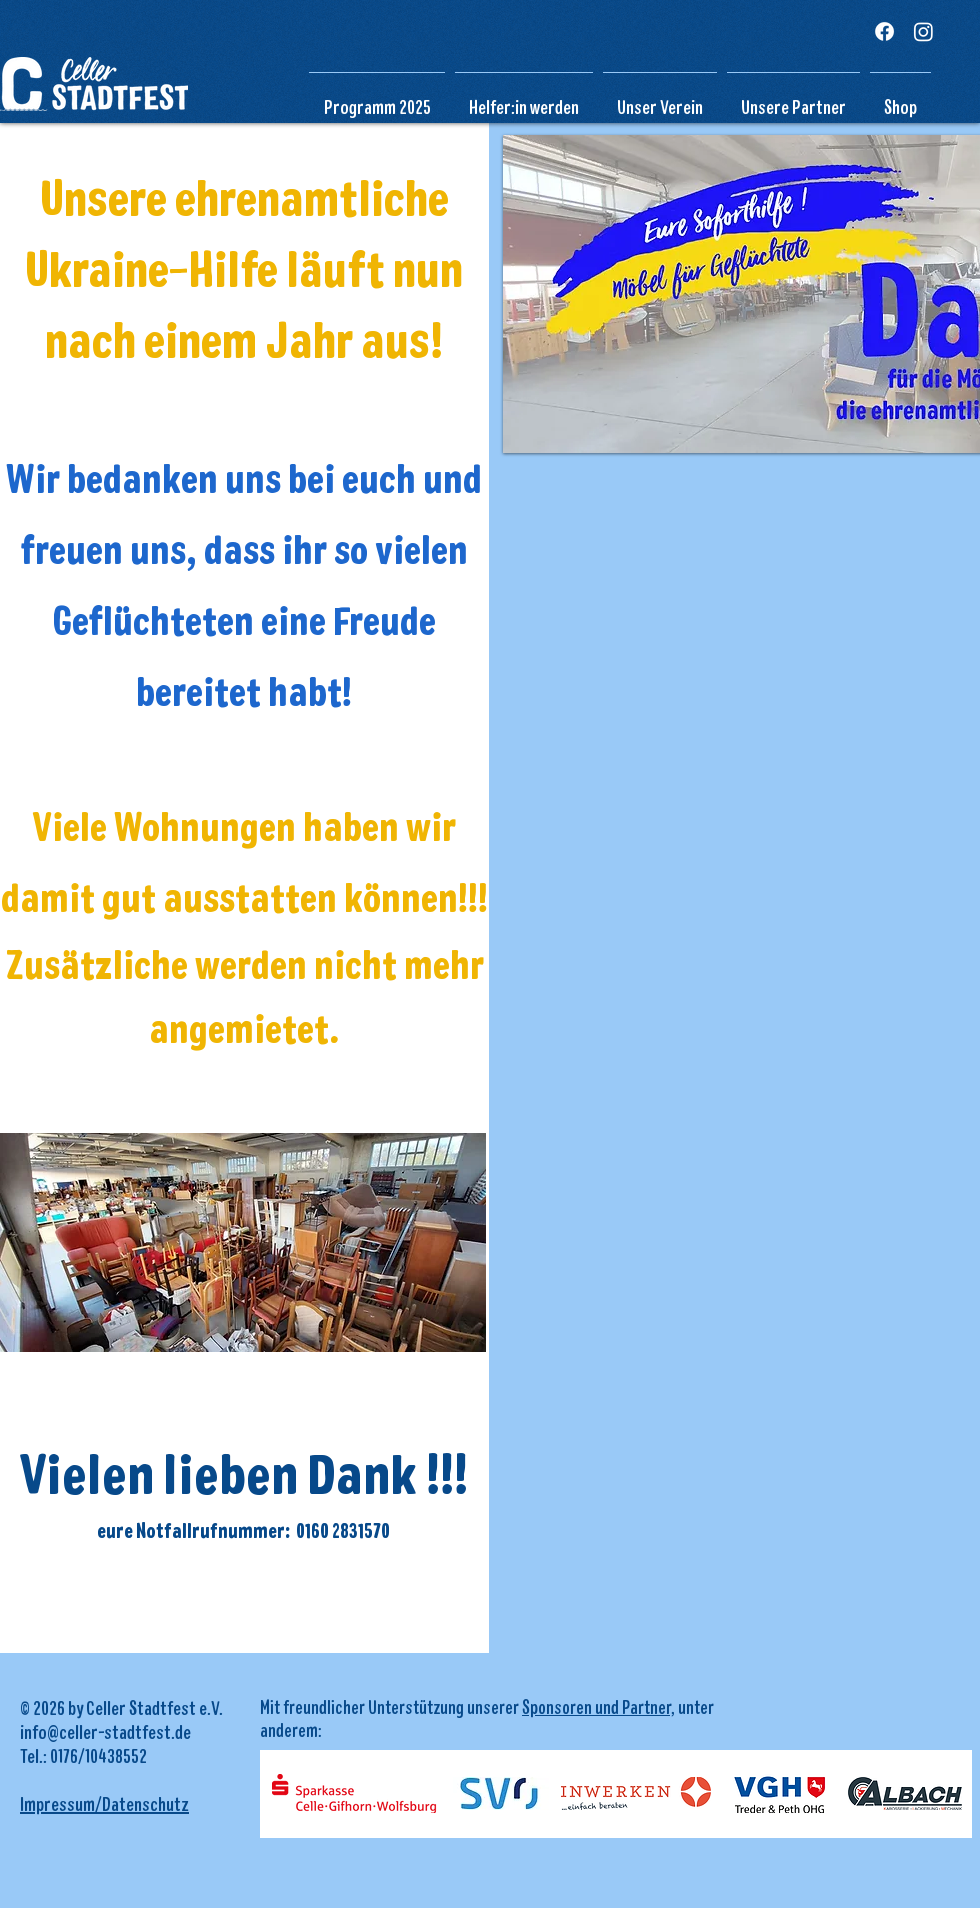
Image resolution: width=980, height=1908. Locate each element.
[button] (660, 97)
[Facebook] (884, 31)
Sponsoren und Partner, (598, 1706)
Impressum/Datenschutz (104, 1803)
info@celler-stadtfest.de (105, 1731)
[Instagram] (923, 31)
